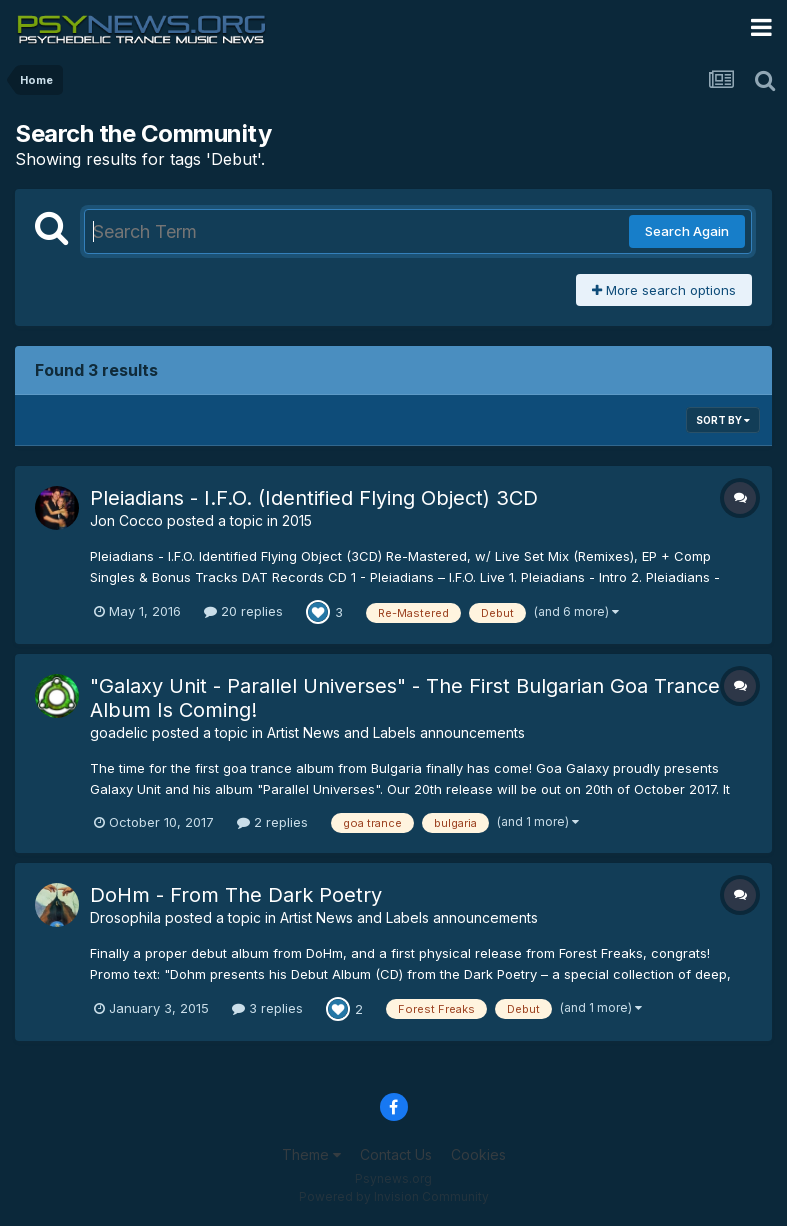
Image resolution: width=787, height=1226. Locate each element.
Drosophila (125, 917)
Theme (311, 1154)
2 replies (272, 822)
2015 (297, 520)
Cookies (478, 1154)
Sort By (723, 420)
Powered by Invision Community (394, 1196)
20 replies (243, 611)
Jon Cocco (126, 520)
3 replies (267, 1008)
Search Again (687, 231)
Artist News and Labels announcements (396, 732)
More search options (664, 290)
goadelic (119, 732)
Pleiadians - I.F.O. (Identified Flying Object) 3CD (314, 498)
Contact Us (396, 1154)
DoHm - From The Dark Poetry (236, 895)
